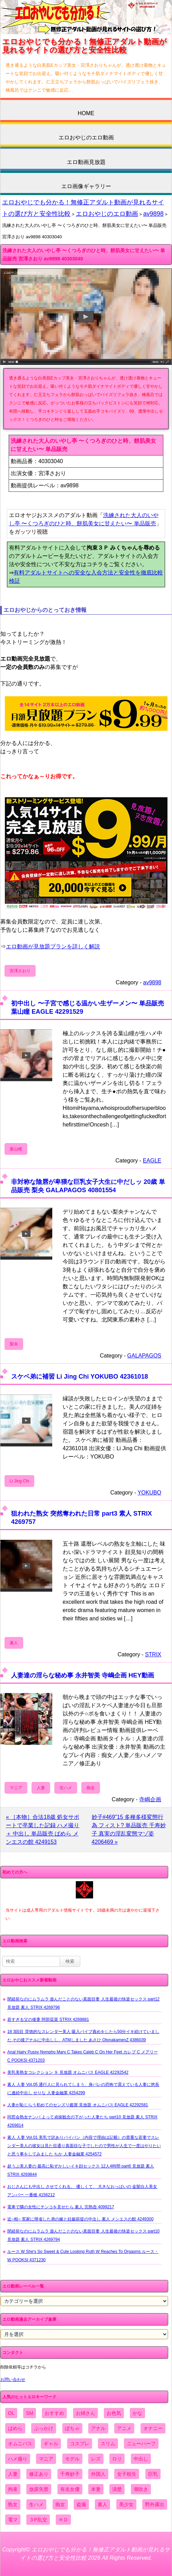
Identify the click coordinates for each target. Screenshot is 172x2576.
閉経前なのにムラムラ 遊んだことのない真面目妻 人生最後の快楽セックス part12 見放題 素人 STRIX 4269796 (83, 2003)
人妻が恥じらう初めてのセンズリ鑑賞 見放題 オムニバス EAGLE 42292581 (77, 2105)
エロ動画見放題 (86, 162)
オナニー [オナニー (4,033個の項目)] (153, 2428)
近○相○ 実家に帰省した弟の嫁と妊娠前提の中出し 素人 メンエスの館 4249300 (80, 2219)
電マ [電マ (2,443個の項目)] (13, 2519)
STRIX (153, 1654)
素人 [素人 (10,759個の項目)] (102, 2504)
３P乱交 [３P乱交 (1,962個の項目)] (38, 2519)
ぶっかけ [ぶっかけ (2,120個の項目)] (43, 2428)
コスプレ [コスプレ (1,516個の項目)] (79, 2443)
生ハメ (66, 1787)
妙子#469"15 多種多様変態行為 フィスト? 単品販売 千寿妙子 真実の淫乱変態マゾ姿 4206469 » (129, 1829)
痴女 (91, 1787)
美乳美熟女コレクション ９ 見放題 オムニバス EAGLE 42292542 (67, 2072)
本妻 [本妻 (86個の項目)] (96, 2489)
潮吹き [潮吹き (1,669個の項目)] (141, 2489)
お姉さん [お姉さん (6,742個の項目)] (85, 2413)
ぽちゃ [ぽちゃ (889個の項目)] (72, 2428)
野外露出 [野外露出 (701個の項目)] (154, 2504)
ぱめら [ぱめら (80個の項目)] (15, 2428)
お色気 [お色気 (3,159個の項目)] (114, 2413)
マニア (16, 1787)
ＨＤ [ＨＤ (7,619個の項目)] (63, 2519)
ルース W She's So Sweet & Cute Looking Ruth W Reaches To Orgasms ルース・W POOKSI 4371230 (83, 2255)
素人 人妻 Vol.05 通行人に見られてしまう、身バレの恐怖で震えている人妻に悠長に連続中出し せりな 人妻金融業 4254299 (83, 2088)
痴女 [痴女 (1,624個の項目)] (60, 2504)
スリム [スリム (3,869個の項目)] (108, 2443)
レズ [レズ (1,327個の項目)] (96, 2459)
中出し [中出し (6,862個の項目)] (141, 2459)
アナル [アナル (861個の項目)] (98, 2428)
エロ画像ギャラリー (86, 186)
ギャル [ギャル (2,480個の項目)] (51, 2443)
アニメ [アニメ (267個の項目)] (124, 2428)
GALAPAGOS (144, 1356)
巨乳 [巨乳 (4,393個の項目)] (153, 2474)
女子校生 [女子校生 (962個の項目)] (126, 2474)
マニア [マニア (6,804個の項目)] (46, 2459)
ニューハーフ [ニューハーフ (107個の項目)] (141, 2443)
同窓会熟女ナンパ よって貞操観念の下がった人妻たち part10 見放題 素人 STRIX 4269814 (82, 2121)
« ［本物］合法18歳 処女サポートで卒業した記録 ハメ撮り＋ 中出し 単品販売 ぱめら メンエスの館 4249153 (42, 1829)
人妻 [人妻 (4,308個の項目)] (13, 2474)
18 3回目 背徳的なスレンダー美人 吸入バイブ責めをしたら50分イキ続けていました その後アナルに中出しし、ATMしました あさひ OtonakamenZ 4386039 (83, 2035)
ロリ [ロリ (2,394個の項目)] (117, 2459)
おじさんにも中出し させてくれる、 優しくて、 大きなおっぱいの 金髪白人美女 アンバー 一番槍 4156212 (82, 2190)
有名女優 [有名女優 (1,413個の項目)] (70, 2489)
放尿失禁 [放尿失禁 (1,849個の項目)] (38, 2489)
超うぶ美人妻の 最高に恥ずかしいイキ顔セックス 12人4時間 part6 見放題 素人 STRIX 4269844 (80, 2170)
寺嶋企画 (150, 1799)
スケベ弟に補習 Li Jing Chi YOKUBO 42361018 (79, 1376)
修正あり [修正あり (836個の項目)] (38, 2474)
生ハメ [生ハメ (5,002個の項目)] (36, 2504)
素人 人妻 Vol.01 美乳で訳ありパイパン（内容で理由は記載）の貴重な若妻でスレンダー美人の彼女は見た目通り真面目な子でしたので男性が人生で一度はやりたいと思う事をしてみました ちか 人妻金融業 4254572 (84, 2145)
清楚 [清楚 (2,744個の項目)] (117, 2489)
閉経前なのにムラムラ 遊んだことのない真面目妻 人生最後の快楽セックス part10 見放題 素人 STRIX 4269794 (83, 2235)
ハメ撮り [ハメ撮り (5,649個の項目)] (17, 2459)
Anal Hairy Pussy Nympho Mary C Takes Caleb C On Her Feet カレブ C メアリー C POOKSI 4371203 (82, 2056)
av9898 (153, 213)
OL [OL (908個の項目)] (11, 2413)
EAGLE (152, 1160)
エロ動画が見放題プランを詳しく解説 (53, 946)
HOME (86, 113)
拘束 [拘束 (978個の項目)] (13, 2489)
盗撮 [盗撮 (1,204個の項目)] (81, 2504)
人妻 (41, 1787)
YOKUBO (149, 1493)
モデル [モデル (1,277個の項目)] (72, 2459)
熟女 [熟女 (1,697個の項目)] (13, 2504)
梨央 (14, 1344)
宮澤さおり (20, 970)
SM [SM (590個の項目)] (29, 2413)
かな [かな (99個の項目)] (137, 2413)
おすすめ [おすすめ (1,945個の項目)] (54, 2413)
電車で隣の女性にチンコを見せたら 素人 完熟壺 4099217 (60, 2207)
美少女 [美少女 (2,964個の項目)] (126, 2504)
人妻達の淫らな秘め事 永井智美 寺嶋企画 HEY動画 (82, 1675)
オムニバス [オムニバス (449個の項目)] (20, 2443)
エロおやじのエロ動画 (86, 137)
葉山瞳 (16, 1149)
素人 (14, 1642)
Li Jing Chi (19, 1481)
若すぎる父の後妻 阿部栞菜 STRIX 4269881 (48, 2019)
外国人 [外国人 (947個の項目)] (98, 2474)
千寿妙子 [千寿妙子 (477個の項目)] (70, 2474)
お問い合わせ (12, 2379)
